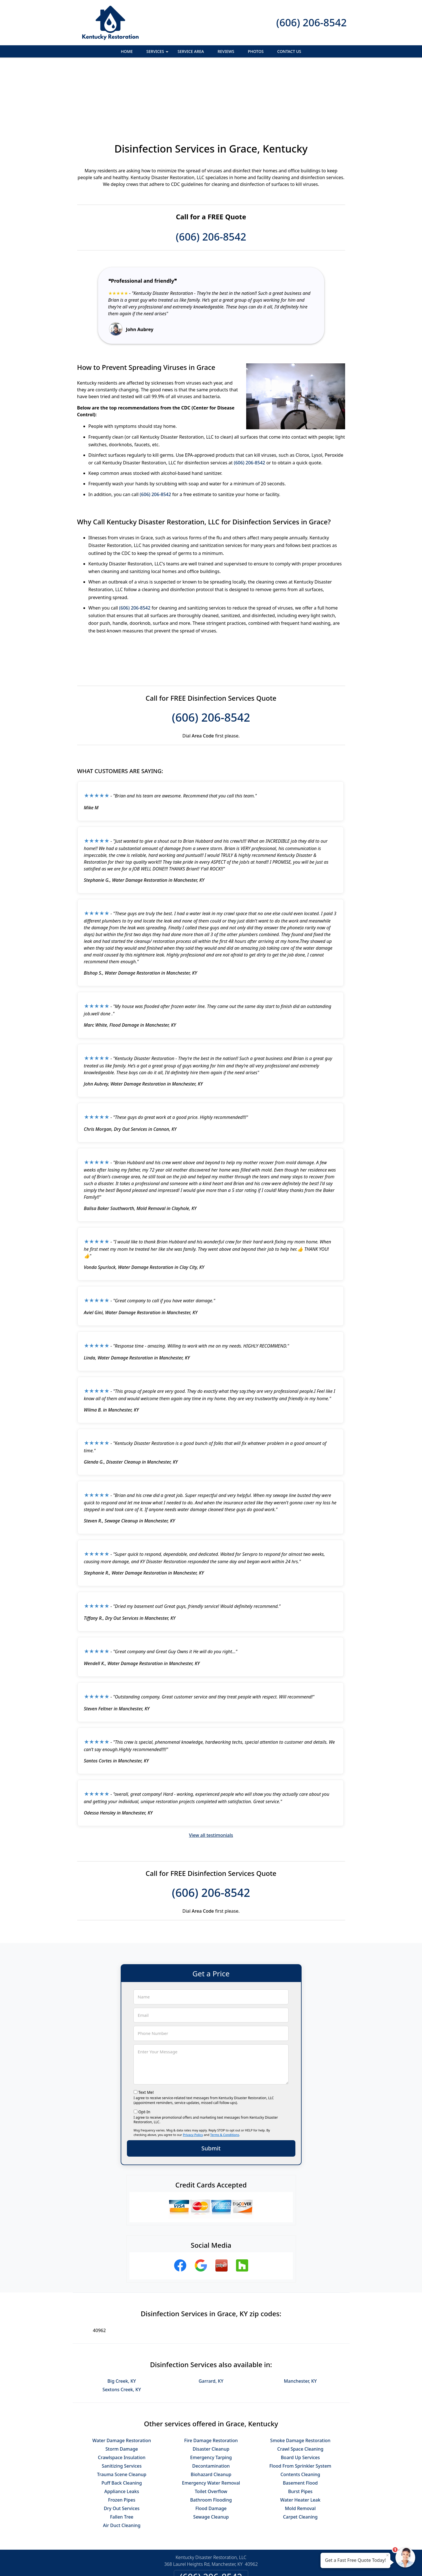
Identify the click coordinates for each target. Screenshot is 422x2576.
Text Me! (146, 2030)
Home (127, 51)
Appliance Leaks (121, 2430)
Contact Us (289, 51)
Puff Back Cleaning (121, 2421)
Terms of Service (254, 2564)
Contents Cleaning (300, 2413)
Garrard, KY (211, 2319)
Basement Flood (300, 2421)
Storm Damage (121, 2387)
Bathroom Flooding (211, 2438)
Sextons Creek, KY (121, 2328)
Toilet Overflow (211, 2430)
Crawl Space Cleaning (300, 2387)
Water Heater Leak (300, 2438)
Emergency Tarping (211, 2396)
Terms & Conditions (224, 2073)
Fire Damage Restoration (211, 2379)
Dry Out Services (121, 2447)
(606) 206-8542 (311, 22)
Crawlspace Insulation (121, 2396)
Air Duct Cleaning (121, 2464)
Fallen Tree (121, 2455)
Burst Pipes (300, 2430)
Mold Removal (300, 2447)
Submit (211, 2086)
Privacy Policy (193, 2073)
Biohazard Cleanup (211, 2413)
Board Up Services (300, 2396)
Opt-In (144, 2050)
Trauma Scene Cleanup (121, 2413)
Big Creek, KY (121, 2319)
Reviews (226, 51)
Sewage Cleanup (211, 2455)
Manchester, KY (300, 2319)
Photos (256, 51)
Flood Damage (211, 2447)
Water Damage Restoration (121, 2379)
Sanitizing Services (122, 2404)
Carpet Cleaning (300, 2455)
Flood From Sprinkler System (300, 2404)
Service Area (191, 51)
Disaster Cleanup (211, 2387)
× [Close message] (387, 2555)
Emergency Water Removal (211, 2421)
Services (158, 53)
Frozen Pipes (121, 2438)
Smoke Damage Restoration (300, 2379)
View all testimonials (211, 1773)
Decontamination (211, 2404)
